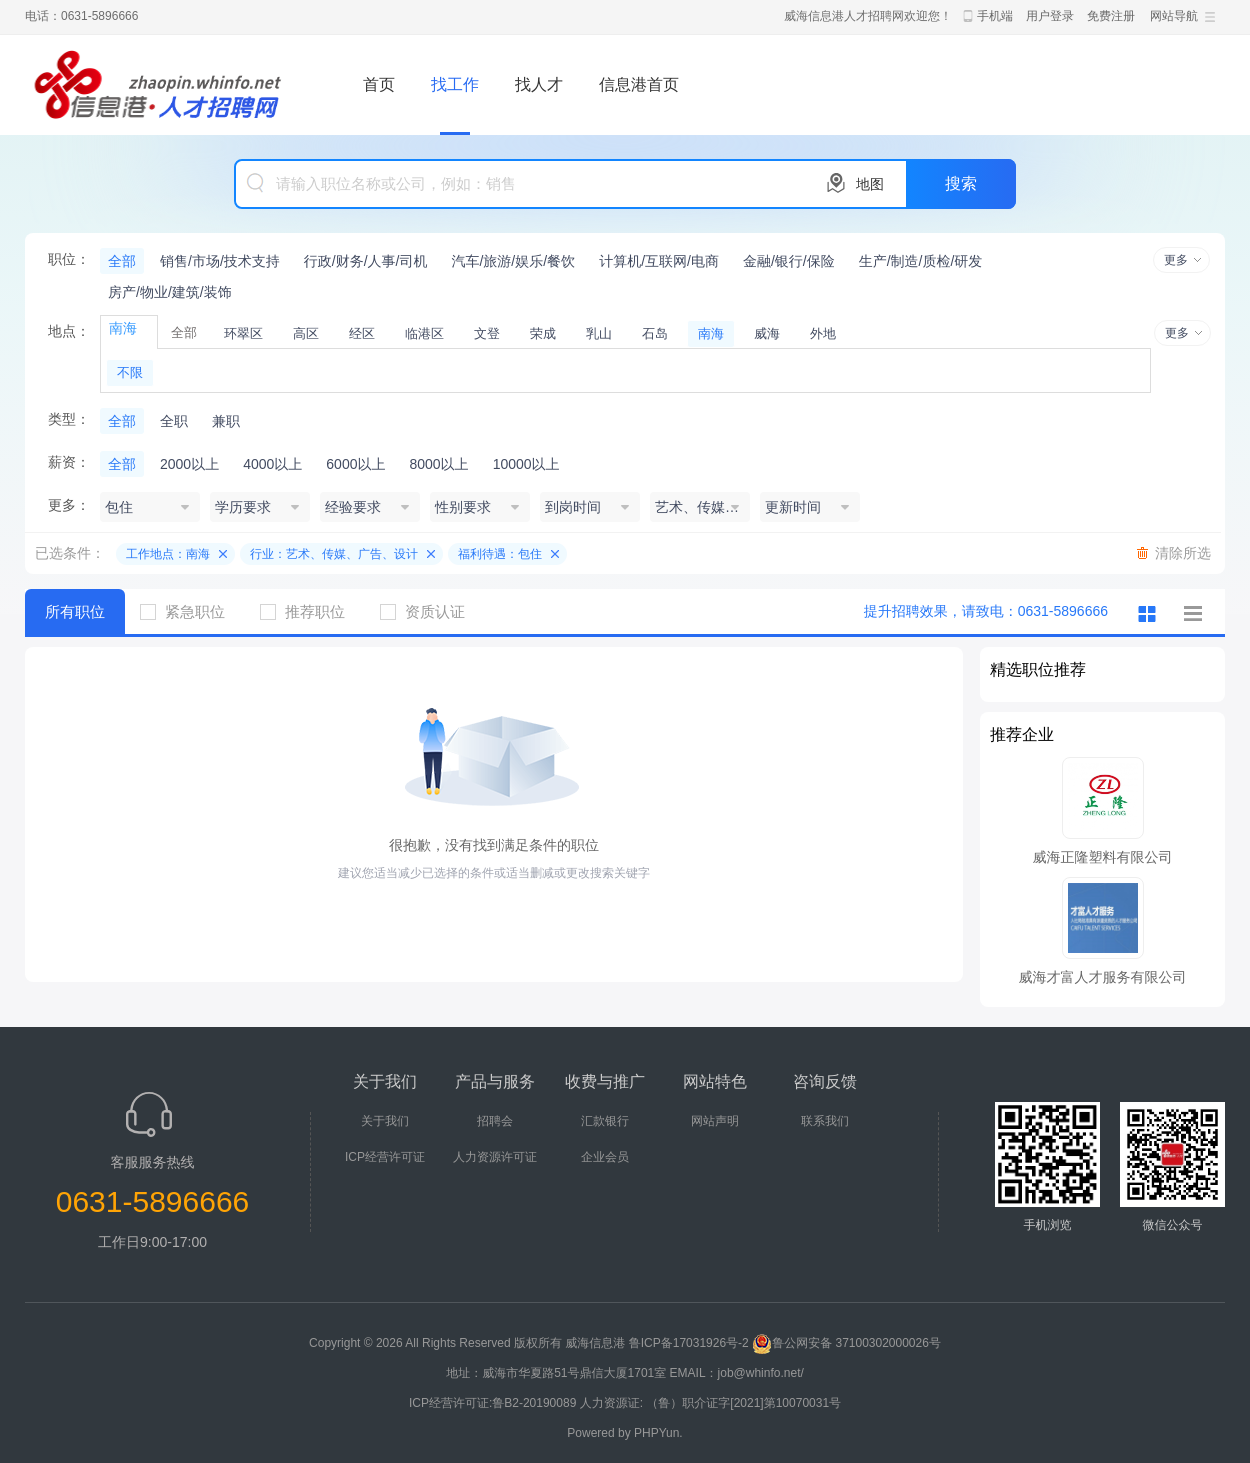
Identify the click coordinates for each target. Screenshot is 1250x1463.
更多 (1176, 260)
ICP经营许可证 (385, 1157)
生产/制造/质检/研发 (921, 261)
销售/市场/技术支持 (220, 261)
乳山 (599, 333)
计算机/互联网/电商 (659, 261)
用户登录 (1050, 16)
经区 (362, 333)
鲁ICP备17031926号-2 (689, 1343)
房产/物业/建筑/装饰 (170, 292)
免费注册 (1111, 16)
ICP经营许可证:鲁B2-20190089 (494, 1403)
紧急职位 (190, 611)
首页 (379, 84)
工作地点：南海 (168, 554)
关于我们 (385, 1121)
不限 (130, 372)
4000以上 (272, 464)
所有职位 (75, 611)
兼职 (226, 421)
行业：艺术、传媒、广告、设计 (334, 554)
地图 (870, 184)
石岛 (655, 333)
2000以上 (189, 464)
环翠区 (243, 333)
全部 (122, 261)
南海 (711, 333)
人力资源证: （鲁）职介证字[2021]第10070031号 (710, 1403)
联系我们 (825, 1121)
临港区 (424, 333)
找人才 (539, 84)
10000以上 (526, 464)
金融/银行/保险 (789, 261)
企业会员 (605, 1157)
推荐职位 (310, 611)
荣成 (543, 333)
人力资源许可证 (495, 1157)
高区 (306, 333)
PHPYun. (658, 1433)
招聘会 (495, 1121)
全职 (174, 421)
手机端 (995, 16)
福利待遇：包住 (500, 554)
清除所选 (1183, 553)
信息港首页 (639, 84)
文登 (487, 333)
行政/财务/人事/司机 (366, 261)
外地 (823, 333)
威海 (767, 333)
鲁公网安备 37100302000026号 (846, 1343)
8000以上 (438, 464)
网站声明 (715, 1121)
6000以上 (355, 464)
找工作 (455, 84)
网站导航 (1174, 16)
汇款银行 (605, 1121)
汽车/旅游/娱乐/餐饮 (513, 261)
